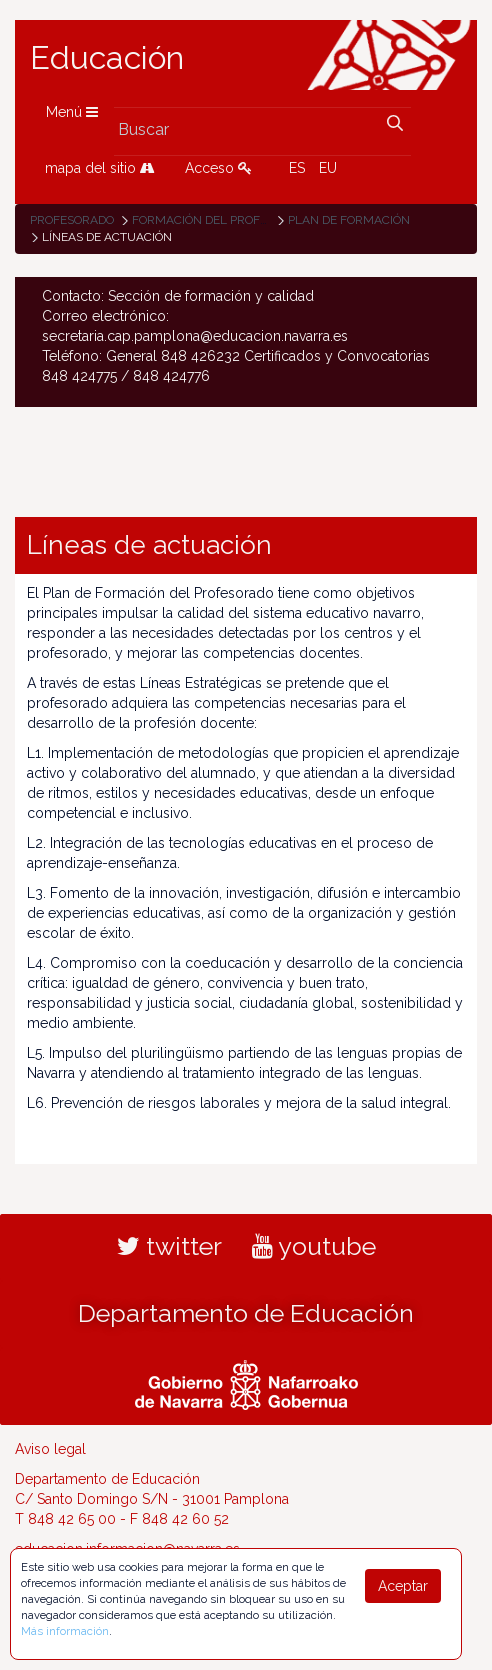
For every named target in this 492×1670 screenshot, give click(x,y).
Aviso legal (50, 1449)
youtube (314, 1246)
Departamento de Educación (246, 1313)
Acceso (218, 168)
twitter (169, 1246)
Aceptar (403, 1586)
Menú (72, 112)
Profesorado (72, 220)
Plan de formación (349, 220)
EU (328, 168)
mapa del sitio (100, 168)
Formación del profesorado (223, 220)
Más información (65, 1631)
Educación (107, 58)
